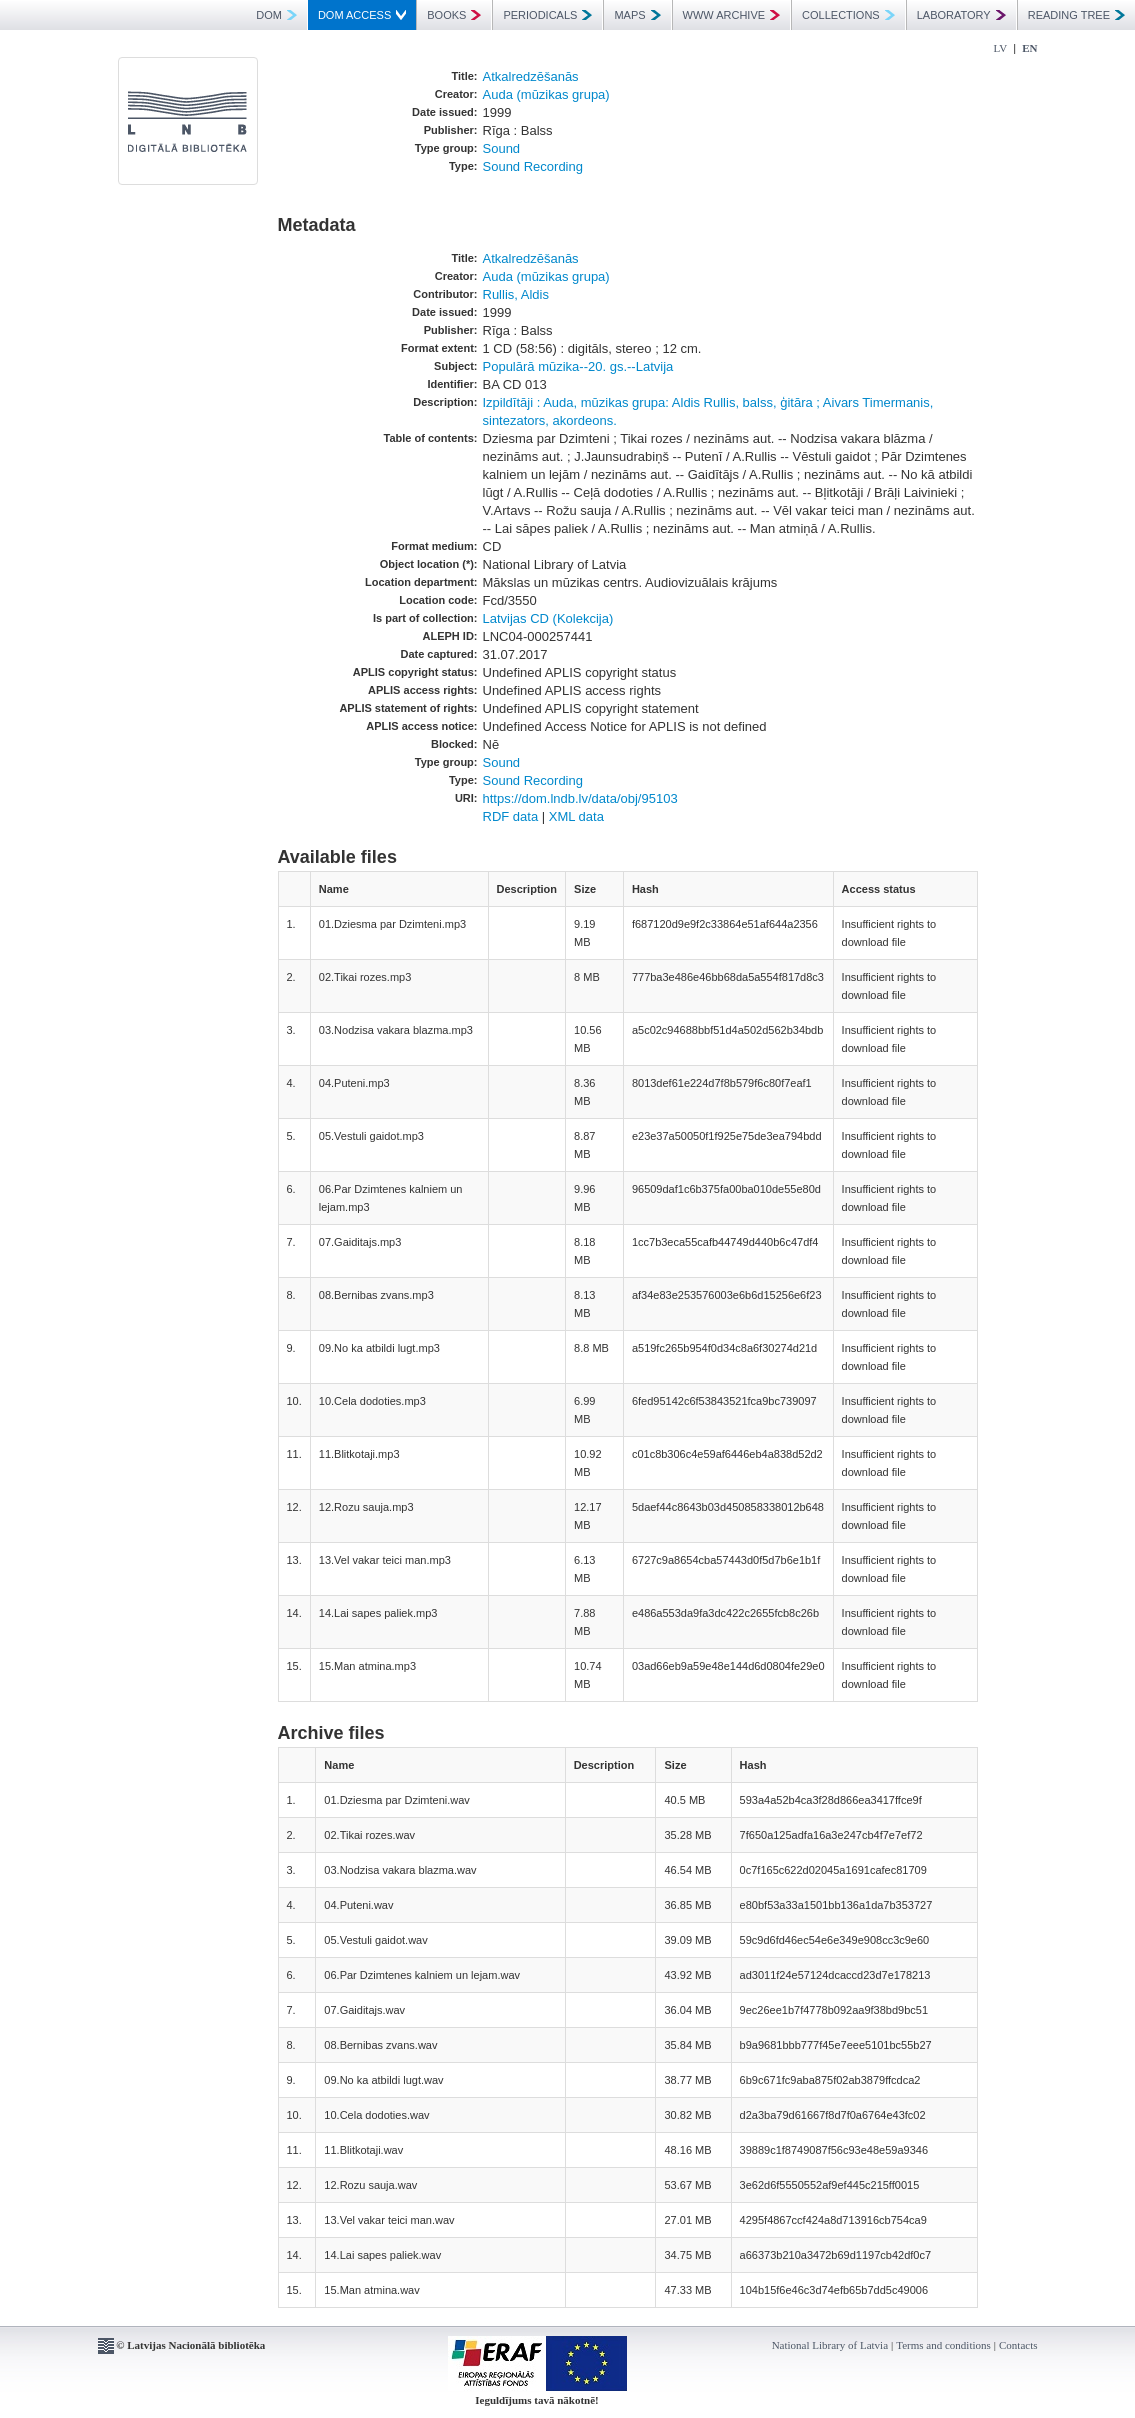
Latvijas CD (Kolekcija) (548, 618)
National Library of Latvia (830, 2345)
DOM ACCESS (362, 15)
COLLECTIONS (848, 15)
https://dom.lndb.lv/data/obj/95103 (580, 798)
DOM (276, 15)
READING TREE (1076, 15)
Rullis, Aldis (516, 294)
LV (1001, 48)
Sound (502, 148)
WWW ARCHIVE (732, 15)
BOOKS (454, 15)
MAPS (637, 15)
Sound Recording (533, 166)
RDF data (511, 816)
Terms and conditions (943, 2345)
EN (1029, 48)
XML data (576, 816)
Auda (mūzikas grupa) (546, 94)
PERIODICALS (547, 15)
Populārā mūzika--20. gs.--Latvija (578, 366)
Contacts (1018, 2345)
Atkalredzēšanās (531, 76)
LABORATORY (961, 15)
